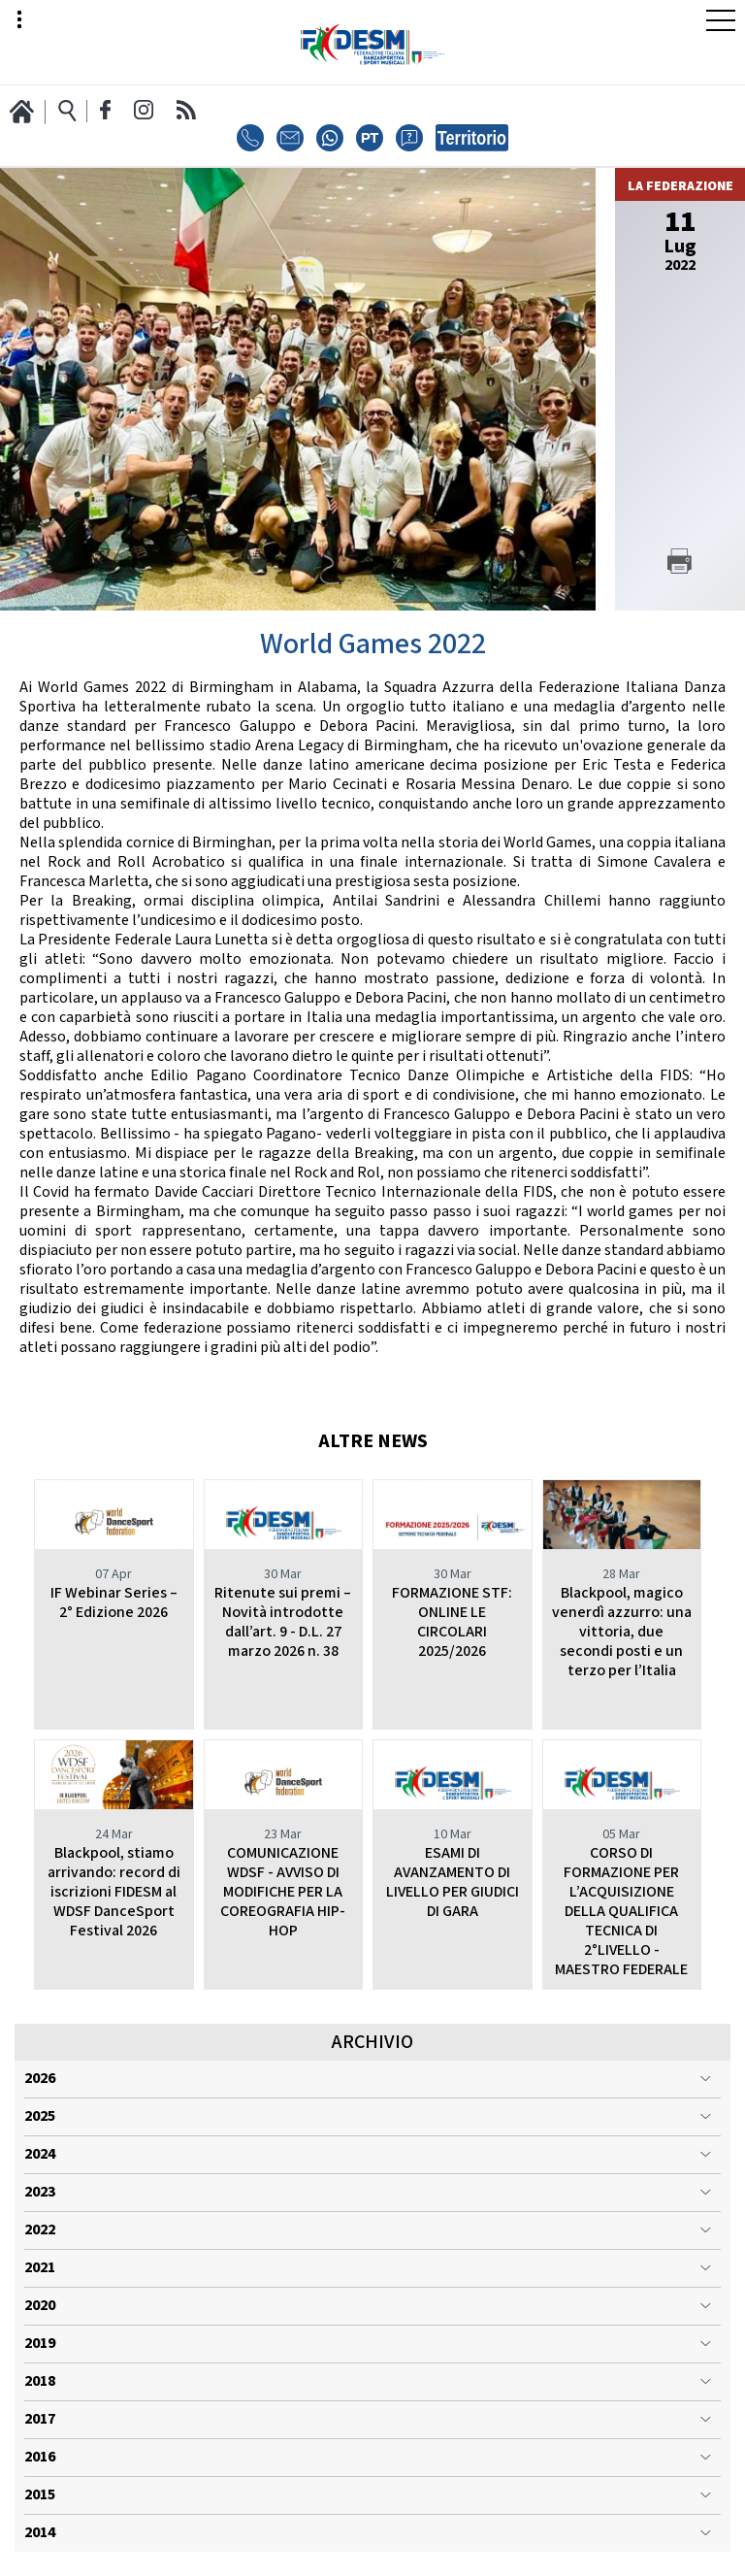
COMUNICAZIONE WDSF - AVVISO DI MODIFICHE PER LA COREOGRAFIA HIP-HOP (282, 1892)
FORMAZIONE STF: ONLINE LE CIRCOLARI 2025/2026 (452, 1622)
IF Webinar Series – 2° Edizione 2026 (114, 1603)
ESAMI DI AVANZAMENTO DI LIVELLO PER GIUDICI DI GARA (452, 1882)
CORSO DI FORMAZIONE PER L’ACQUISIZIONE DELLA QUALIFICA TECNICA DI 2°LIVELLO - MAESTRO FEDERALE (621, 1911)
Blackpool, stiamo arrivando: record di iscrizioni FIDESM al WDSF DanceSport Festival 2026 (114, 1892)
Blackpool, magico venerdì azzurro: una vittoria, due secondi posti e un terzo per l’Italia (622, 1632)
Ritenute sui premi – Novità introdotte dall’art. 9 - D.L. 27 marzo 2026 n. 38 (282, 1622)
